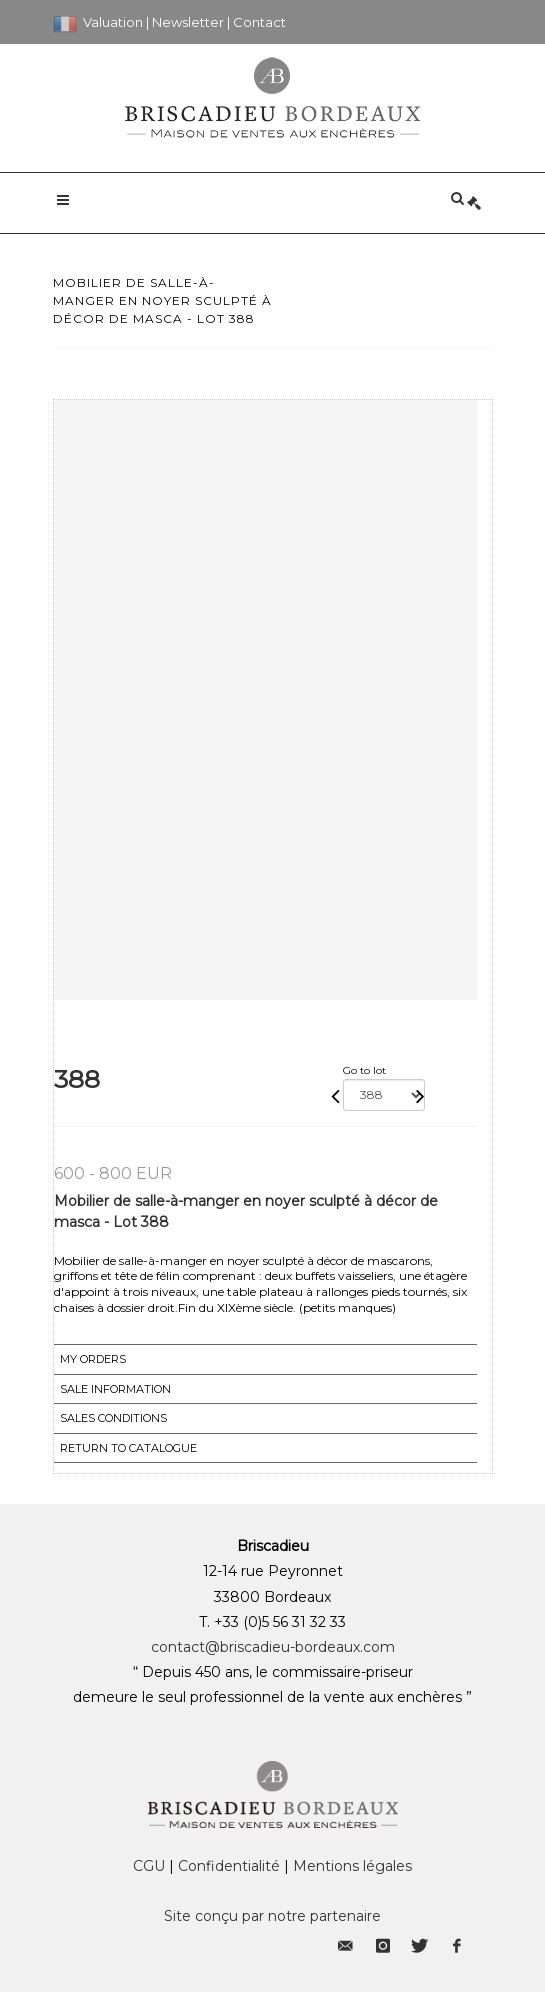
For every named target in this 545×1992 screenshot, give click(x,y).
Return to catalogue (128, 1448)
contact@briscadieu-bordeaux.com (273, 1647)
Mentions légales (352, 1866)
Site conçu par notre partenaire (272, 1916)
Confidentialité (229, 1866)
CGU (149, 1866)
